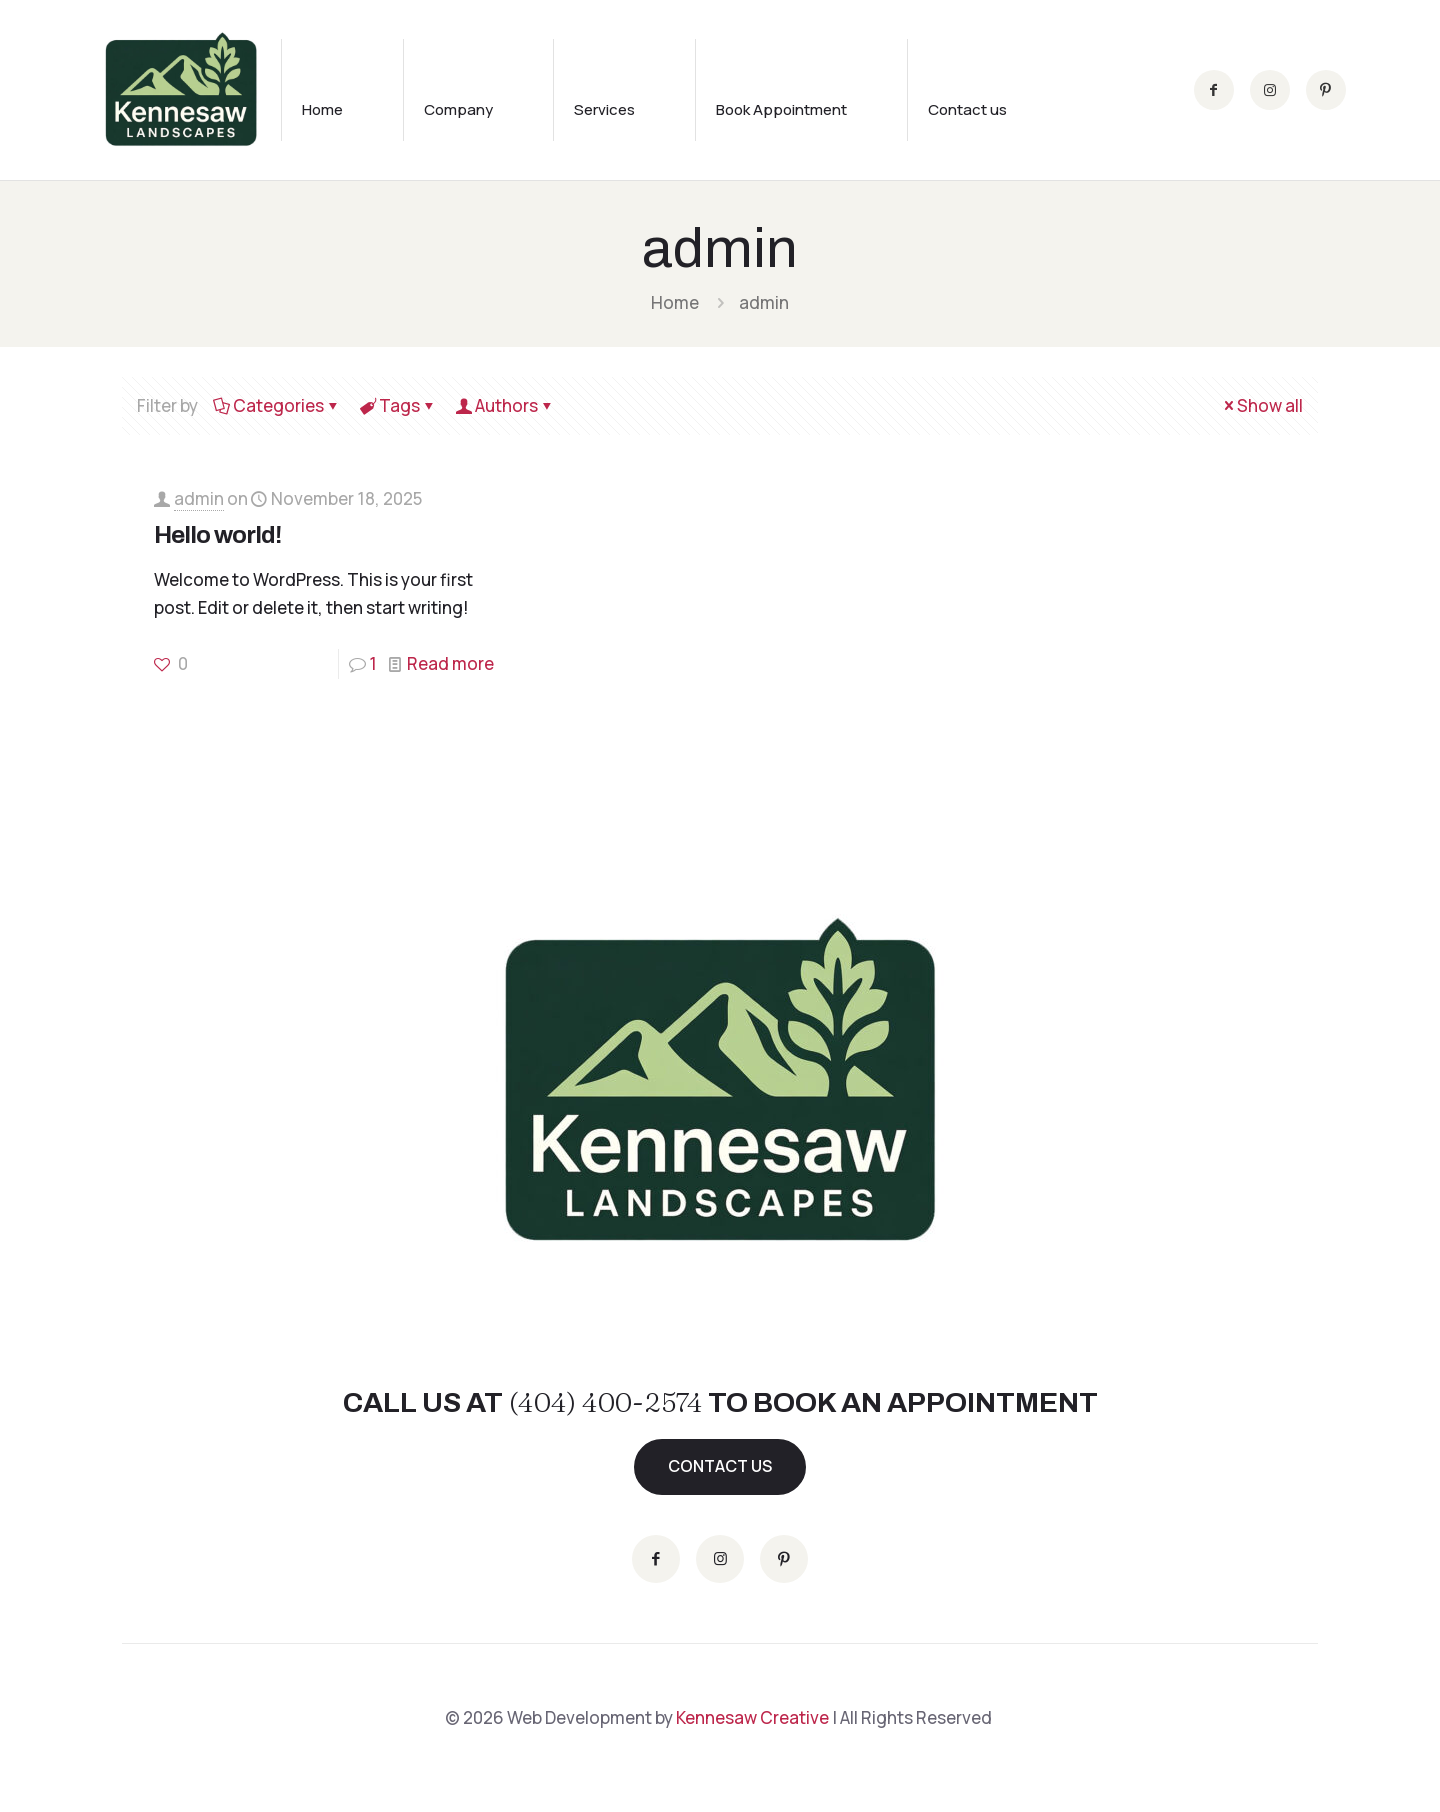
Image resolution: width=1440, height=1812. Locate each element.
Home (675, 302)
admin (199, 498)
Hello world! (217, 535)
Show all (1261, 405)
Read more (450, 663)
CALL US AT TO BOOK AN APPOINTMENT (720, 1402)
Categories (277, 405)
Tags (398, 405)
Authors (505, 405)
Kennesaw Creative (752, 1717)
